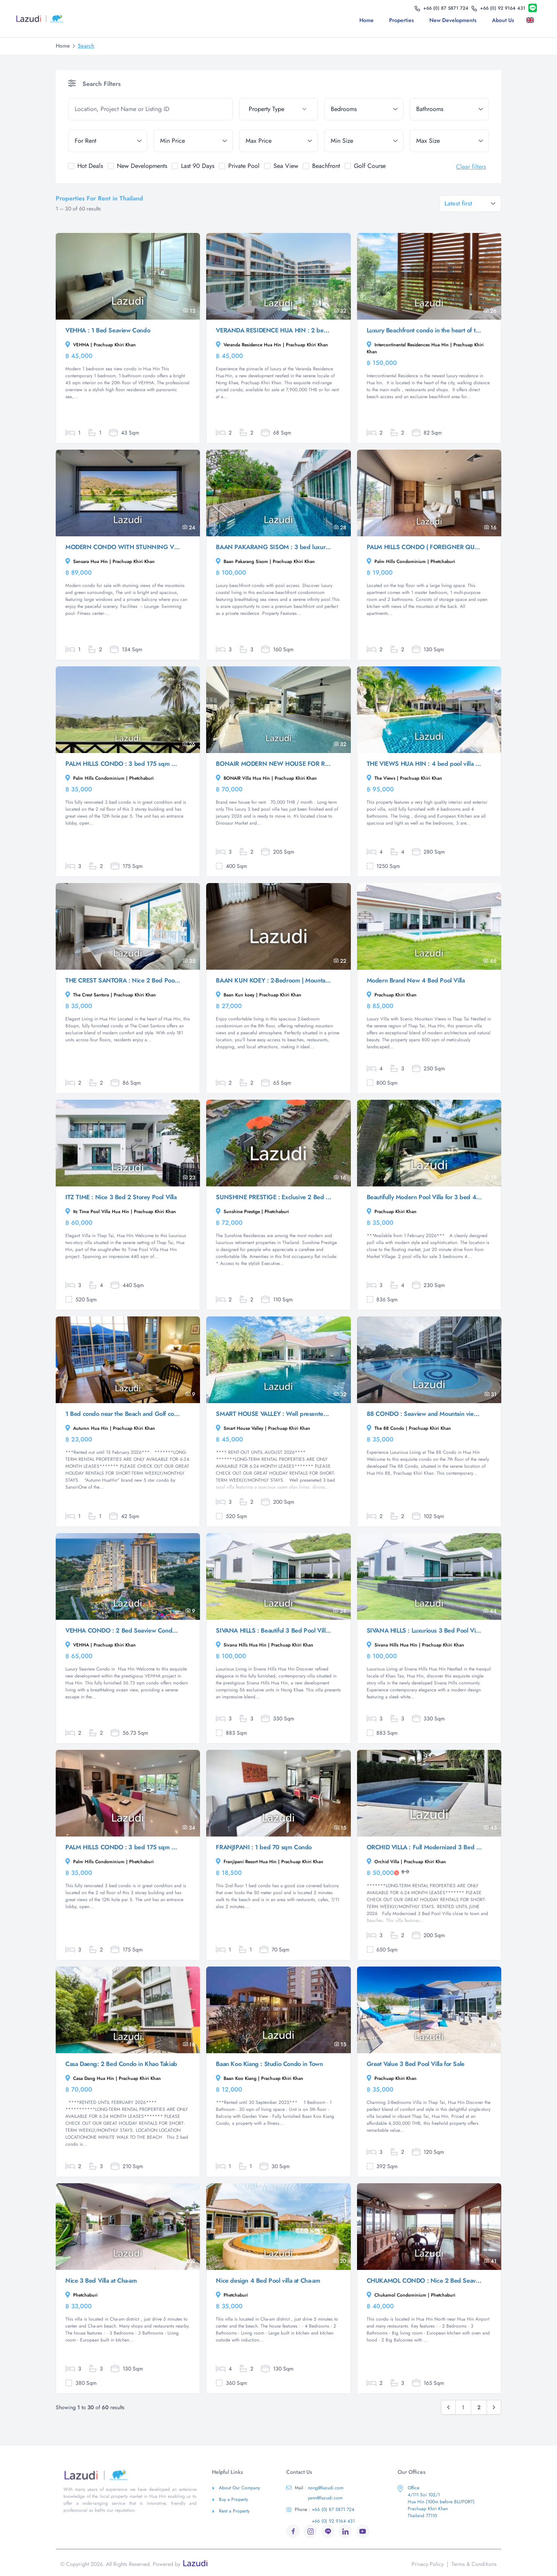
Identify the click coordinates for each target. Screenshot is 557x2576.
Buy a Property (230, 2499)
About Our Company (236, 2487)
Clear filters (471, 166)
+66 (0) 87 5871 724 (320, 2509)
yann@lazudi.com (325, 2497)
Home (366, 20)
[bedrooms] (363, 109)
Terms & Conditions (474, 2564)
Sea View (285, 165)
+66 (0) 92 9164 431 (333, 2521)
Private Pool (244, 165)
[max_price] (278, 141)
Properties (401, 20)
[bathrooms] (449, 109)
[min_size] (363, 141)
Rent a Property (230, 2511)
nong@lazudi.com (314, 2487)
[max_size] (449, 141)
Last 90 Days (197, 165)
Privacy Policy (428, 2564)
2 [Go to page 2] (478, 2407)
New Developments (453, 20)
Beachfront (326, 165)
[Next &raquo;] (494, 2407)
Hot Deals (90, 165)
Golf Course (370, 165)
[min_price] (193, 141)
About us (503, 20)
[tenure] (107, 141)
